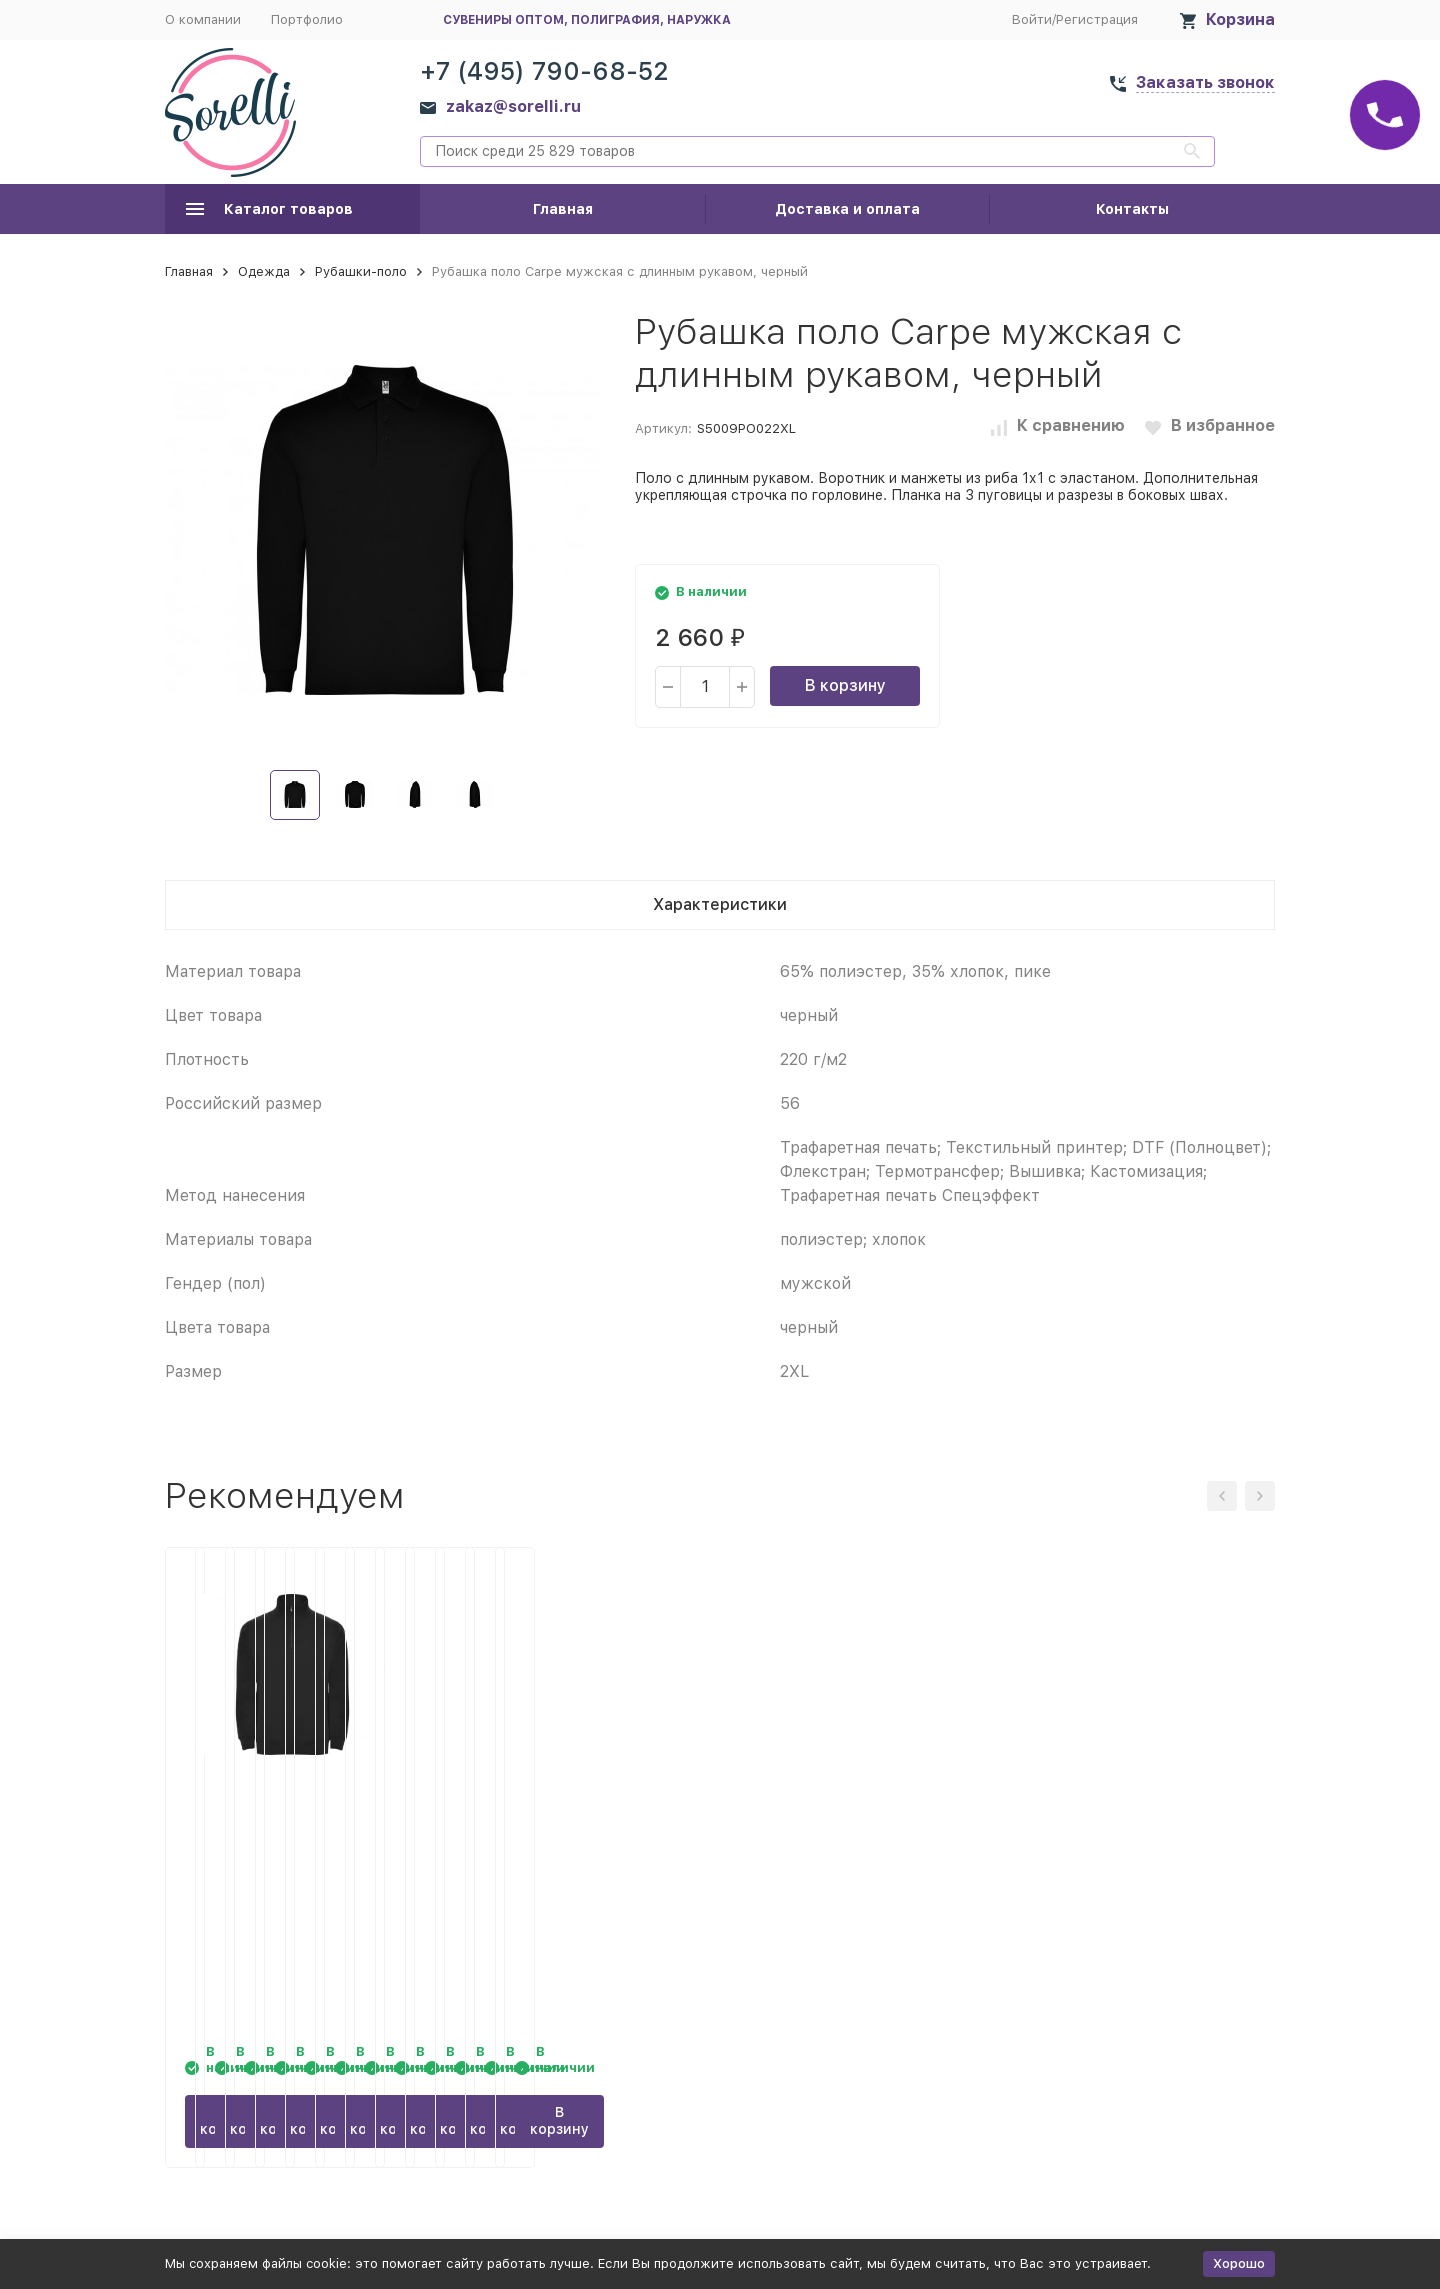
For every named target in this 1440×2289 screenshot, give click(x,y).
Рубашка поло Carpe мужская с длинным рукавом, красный (1115, 1833)
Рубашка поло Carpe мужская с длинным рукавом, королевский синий (861, 1833)
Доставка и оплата (847, 209)
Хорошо (1239, 2263)
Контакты (1132, 209)
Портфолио (307, 19)
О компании (203, 19)
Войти (1032, 19)
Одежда (264, 271)
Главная (563, 209)
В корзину (845, 685)
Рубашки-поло (361, 271)
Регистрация (1097, 19)
